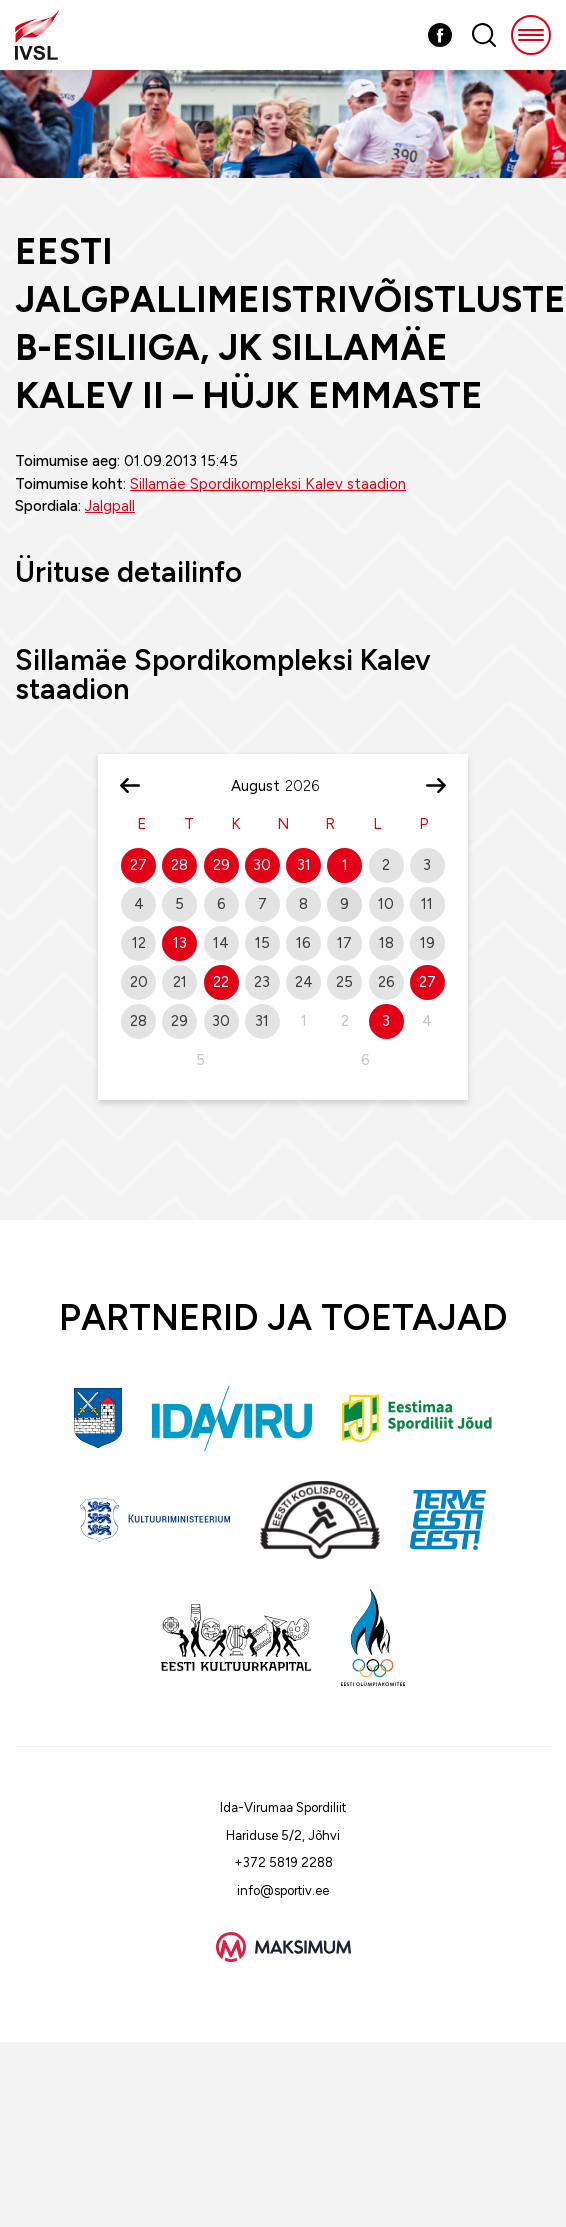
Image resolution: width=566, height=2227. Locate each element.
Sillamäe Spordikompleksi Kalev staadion (268, 484)
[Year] (310, 786)
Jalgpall (110, 506)
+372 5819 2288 (283, 1862)
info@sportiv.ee (283, 1890)
